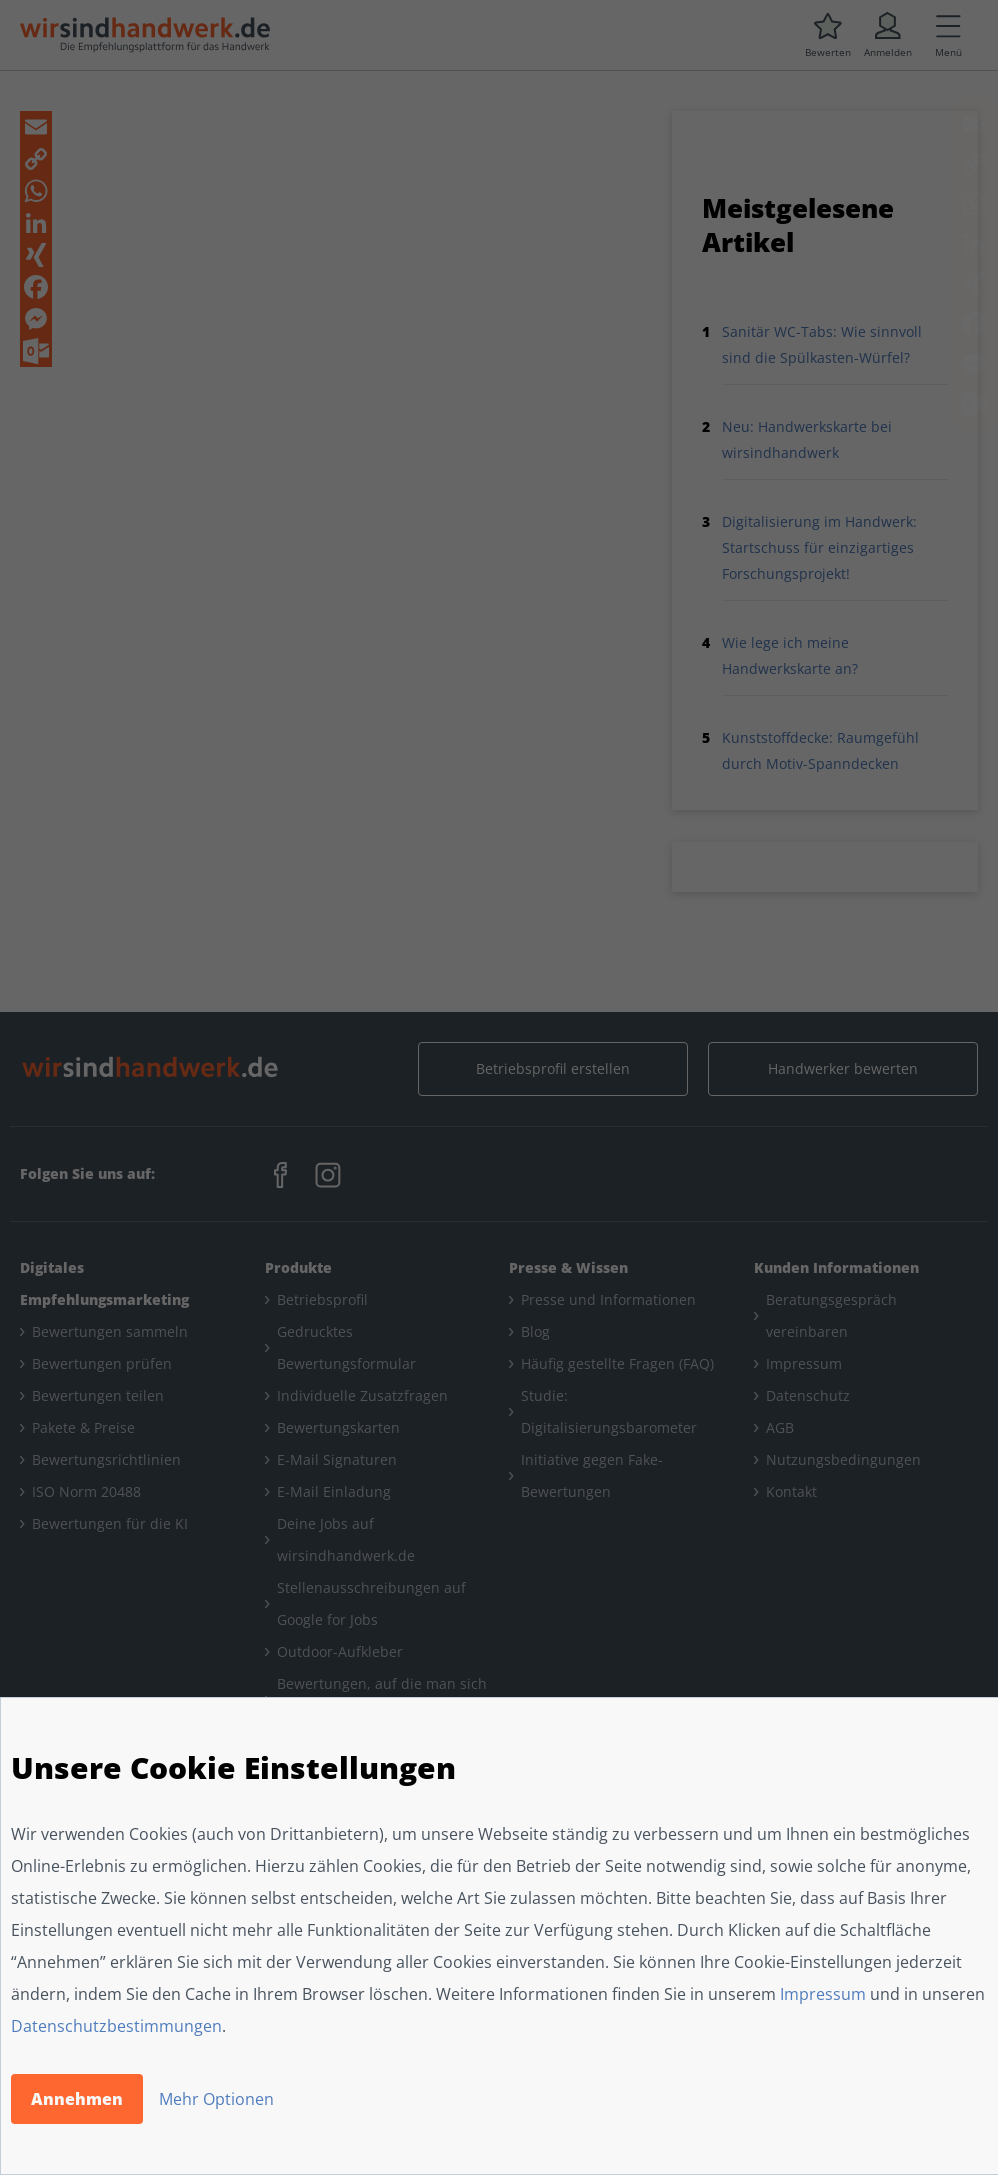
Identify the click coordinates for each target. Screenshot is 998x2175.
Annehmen (77, 2099)
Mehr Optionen (216, 2099)
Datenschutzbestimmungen (116, 2026)
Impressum (823, 1994)
